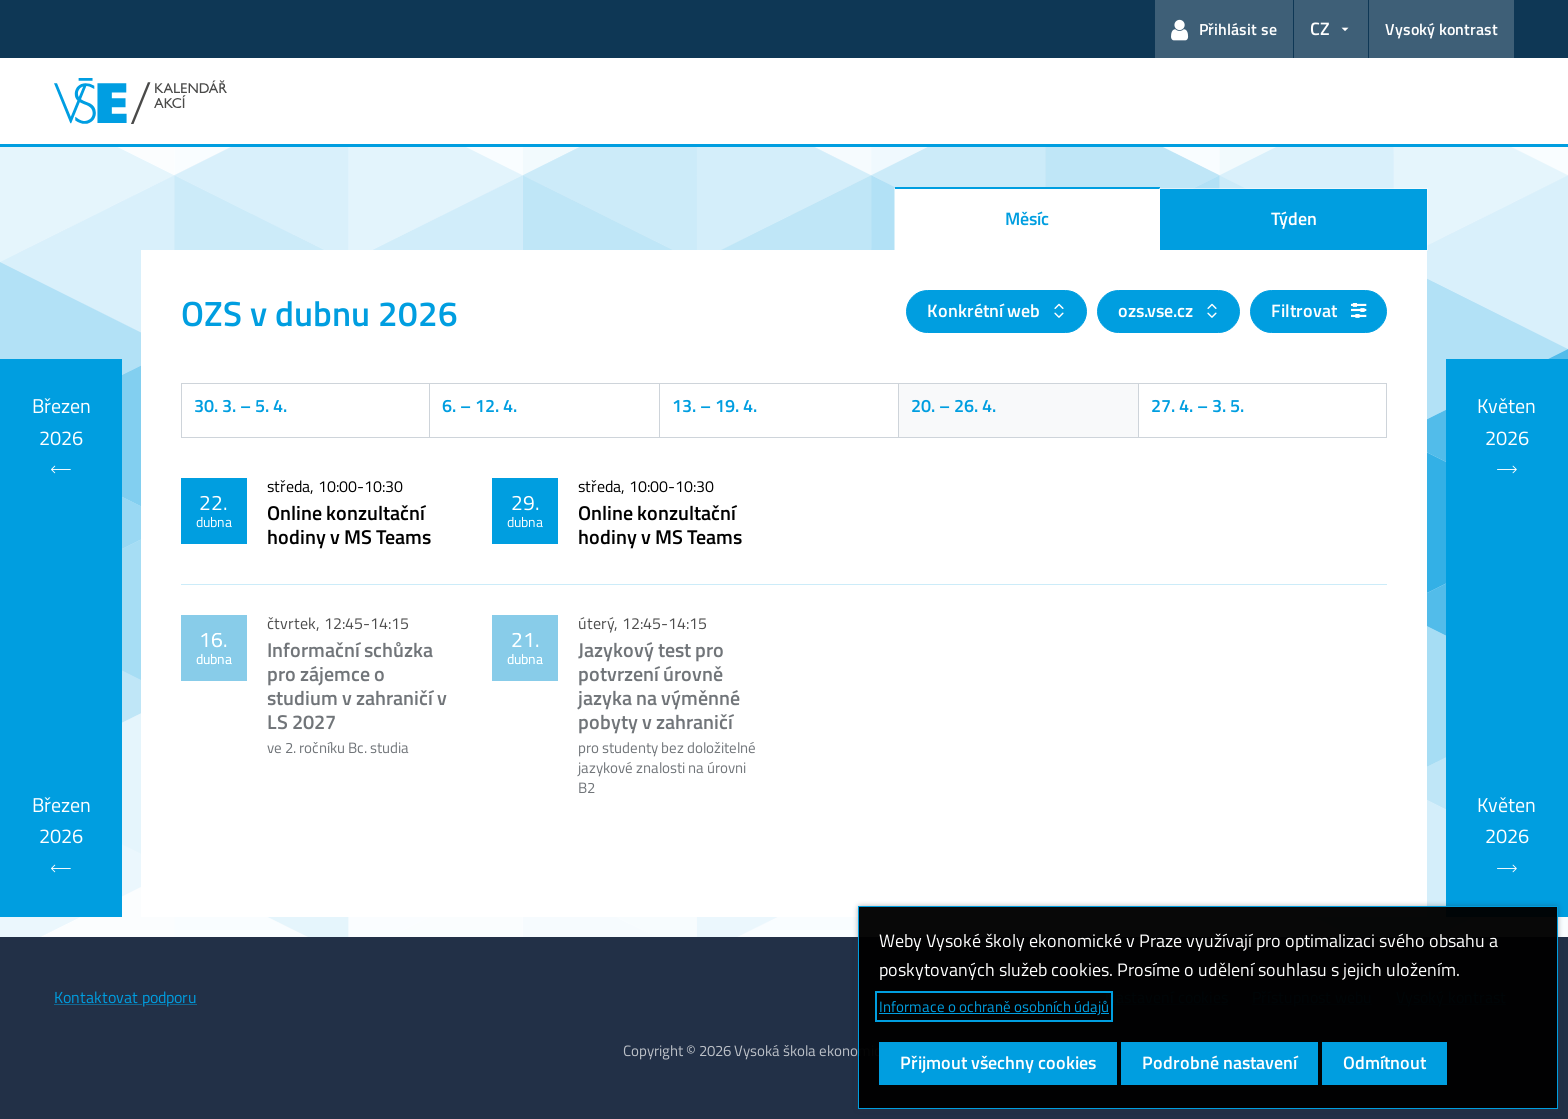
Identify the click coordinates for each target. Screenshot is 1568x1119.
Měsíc (1027, 218)
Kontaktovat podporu (125, 997)
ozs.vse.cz (1157, 310)
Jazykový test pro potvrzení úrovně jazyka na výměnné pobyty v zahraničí (659, 685)
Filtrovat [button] (1318, 310)
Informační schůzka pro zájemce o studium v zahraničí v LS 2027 (357, 685)
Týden (1294, 218)
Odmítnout (1384, 1062)
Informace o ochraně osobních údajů (994, 1006)
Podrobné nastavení (1219, 1062)
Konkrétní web (985, 310)
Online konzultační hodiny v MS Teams (349, 524)
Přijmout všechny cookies (998, 1062)
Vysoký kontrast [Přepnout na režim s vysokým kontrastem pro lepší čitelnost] (1441, 29)
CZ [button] (1320, 28)
